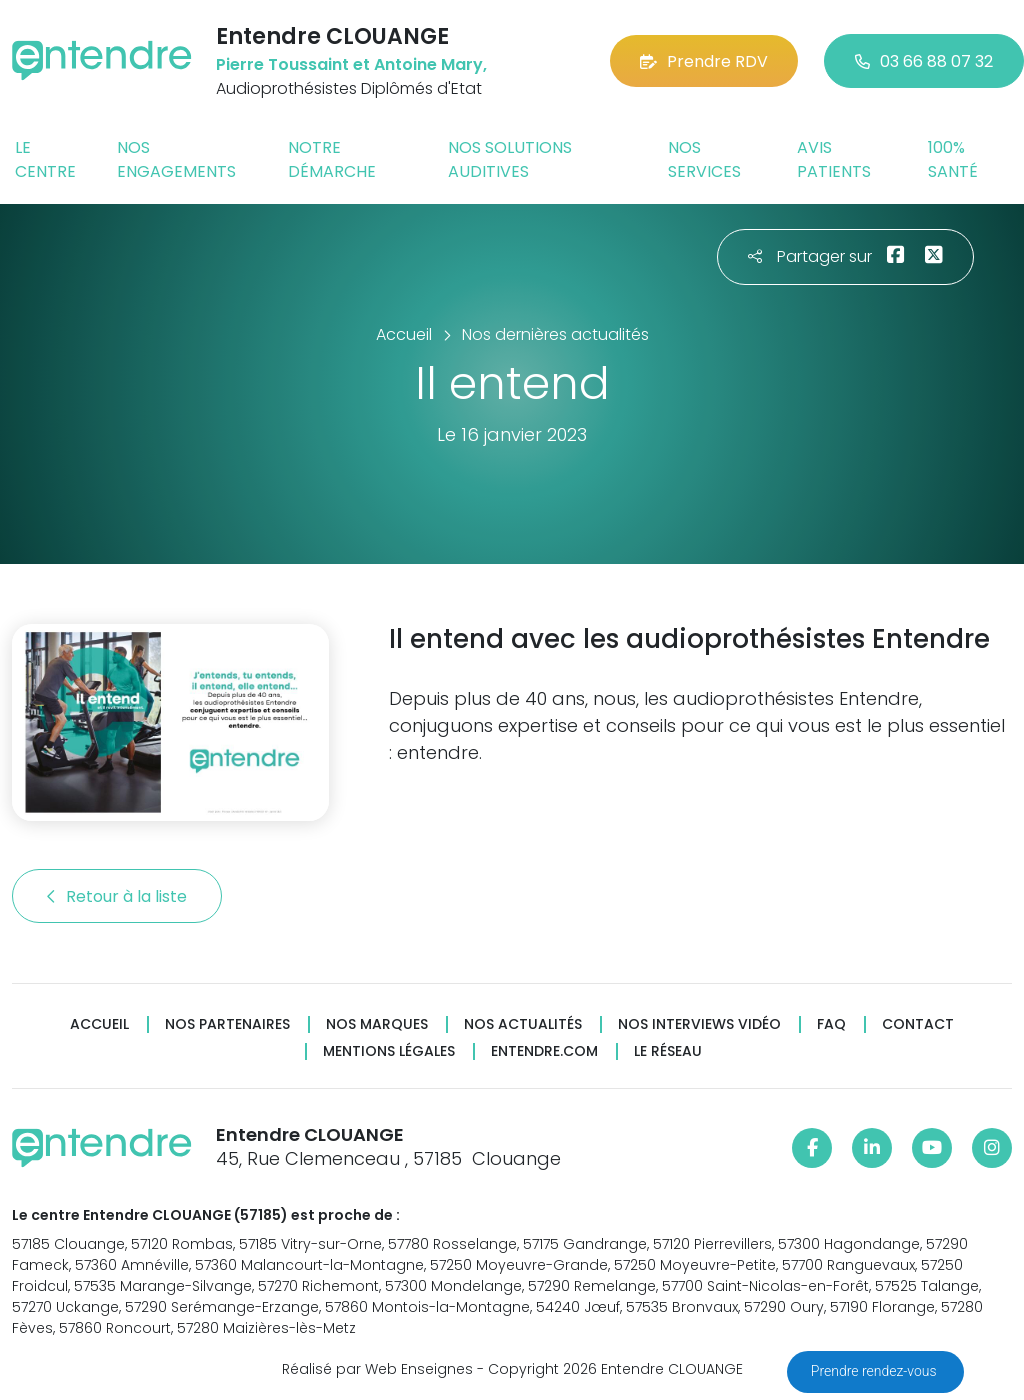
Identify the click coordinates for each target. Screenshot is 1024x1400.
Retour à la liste (117, 896)
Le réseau (668, 1051)
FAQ (831, 1024)
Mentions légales (389, 1051)
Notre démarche (332, 159)
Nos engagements (176, 159)
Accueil (99, 1024)
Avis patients (834, 159)
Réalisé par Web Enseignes (377, 1369)
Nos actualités (523, 1024)
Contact (918, 1024)
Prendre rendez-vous (875, 1371)
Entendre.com (544, 1051)
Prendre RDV (704, 61)
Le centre (45, 159)
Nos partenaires (227, 1024)
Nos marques (377, 1024)
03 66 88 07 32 (924, 61)
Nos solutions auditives (510, 159)
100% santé (953, 159)
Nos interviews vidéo (699, 1024)
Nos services (704, 159)
